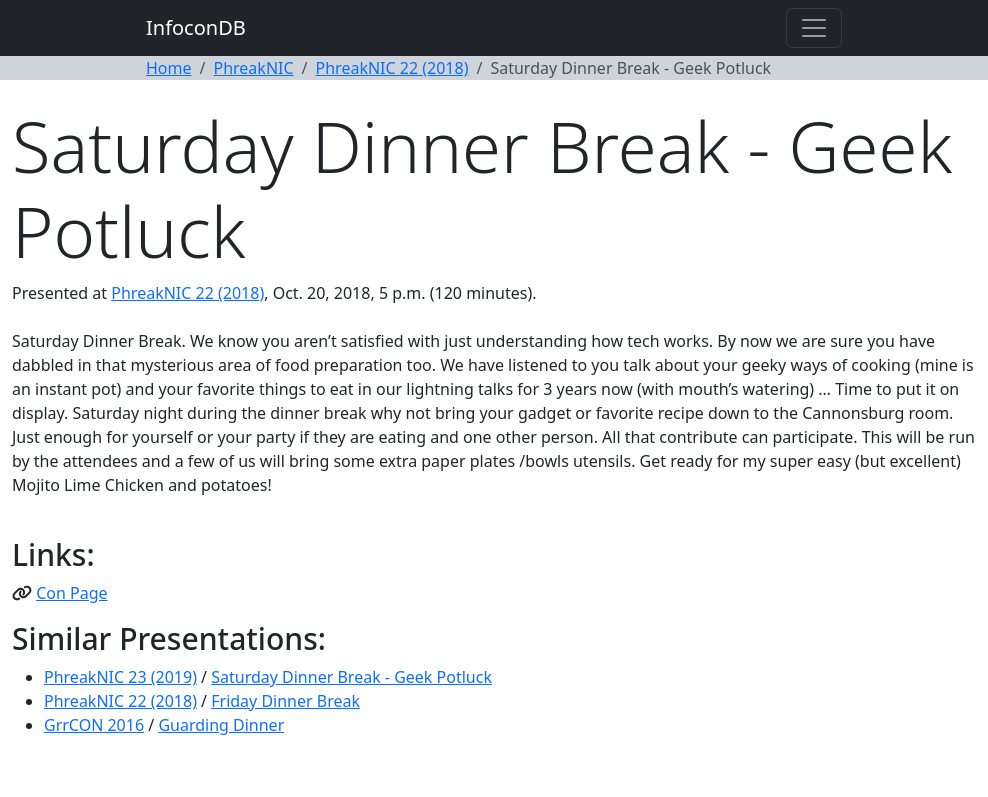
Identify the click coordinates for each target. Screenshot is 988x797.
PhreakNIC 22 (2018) (392, 68)
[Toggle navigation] (814, 28)
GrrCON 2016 (94, 725)
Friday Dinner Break (285, 701)
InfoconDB (196, 27)
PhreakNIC (253, 68)
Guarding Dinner (221, 725)
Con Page (71, 593)
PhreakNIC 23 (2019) (120, 677)
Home (169, 68)
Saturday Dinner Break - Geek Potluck (351, 677)
